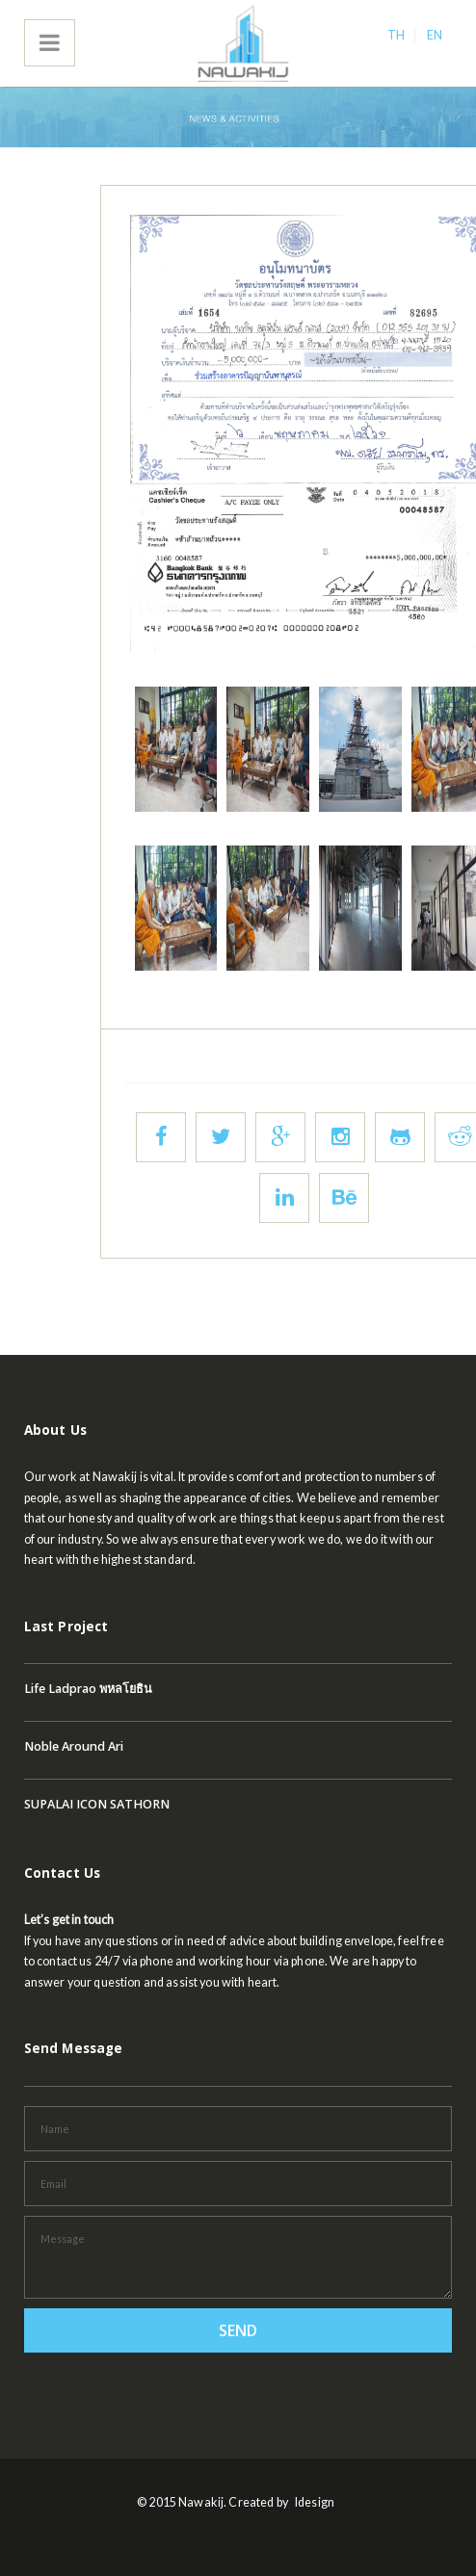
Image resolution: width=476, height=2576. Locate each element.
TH (396, 35)
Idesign (314, 2502)
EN (434, 35)
